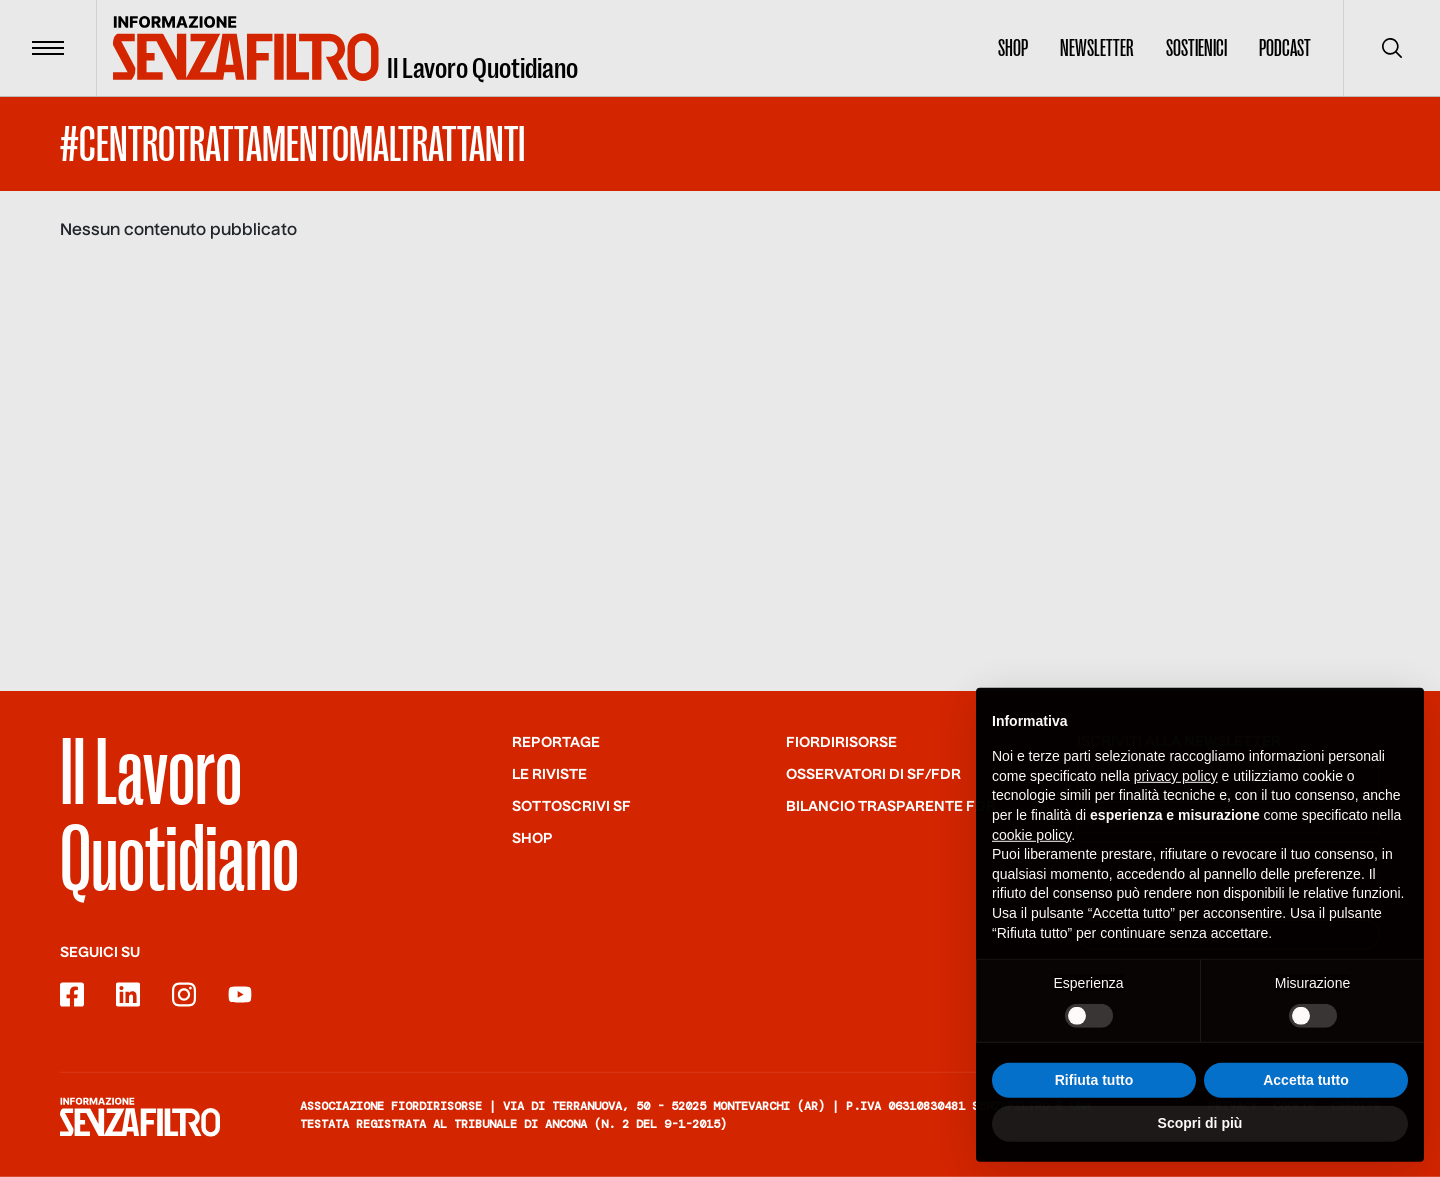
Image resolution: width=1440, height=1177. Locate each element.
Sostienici (1196, 48)
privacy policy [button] (1176, 812)
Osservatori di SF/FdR (873, 775)
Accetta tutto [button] (1306, 1116)
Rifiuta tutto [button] (1094, 1116)
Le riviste (549, 775)
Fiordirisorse (841, 743)
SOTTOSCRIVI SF (571, 807)
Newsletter (1097, 48)
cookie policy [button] (1031, 871)
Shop (1013, 48)
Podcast (1285, 48)
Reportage (556, 743)
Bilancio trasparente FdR (891, 807)
